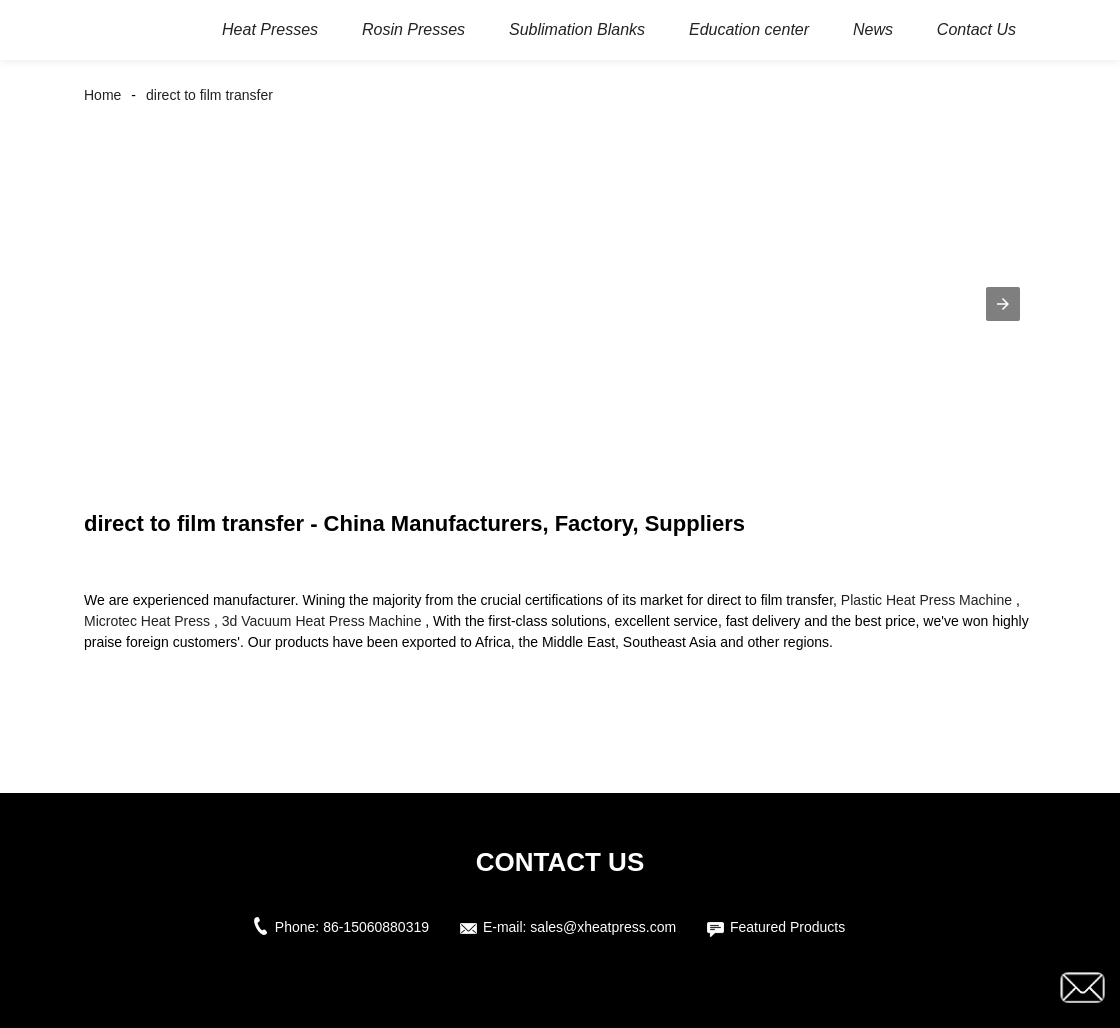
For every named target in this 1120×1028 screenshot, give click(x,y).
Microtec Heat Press (147, 621)
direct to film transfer (209, 95)
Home (102, 95)
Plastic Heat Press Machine (926, 600)
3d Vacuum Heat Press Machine (322, 621)
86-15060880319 (376, 927)
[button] (1003, 304)
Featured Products (787, 927)
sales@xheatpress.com (603, 927)
